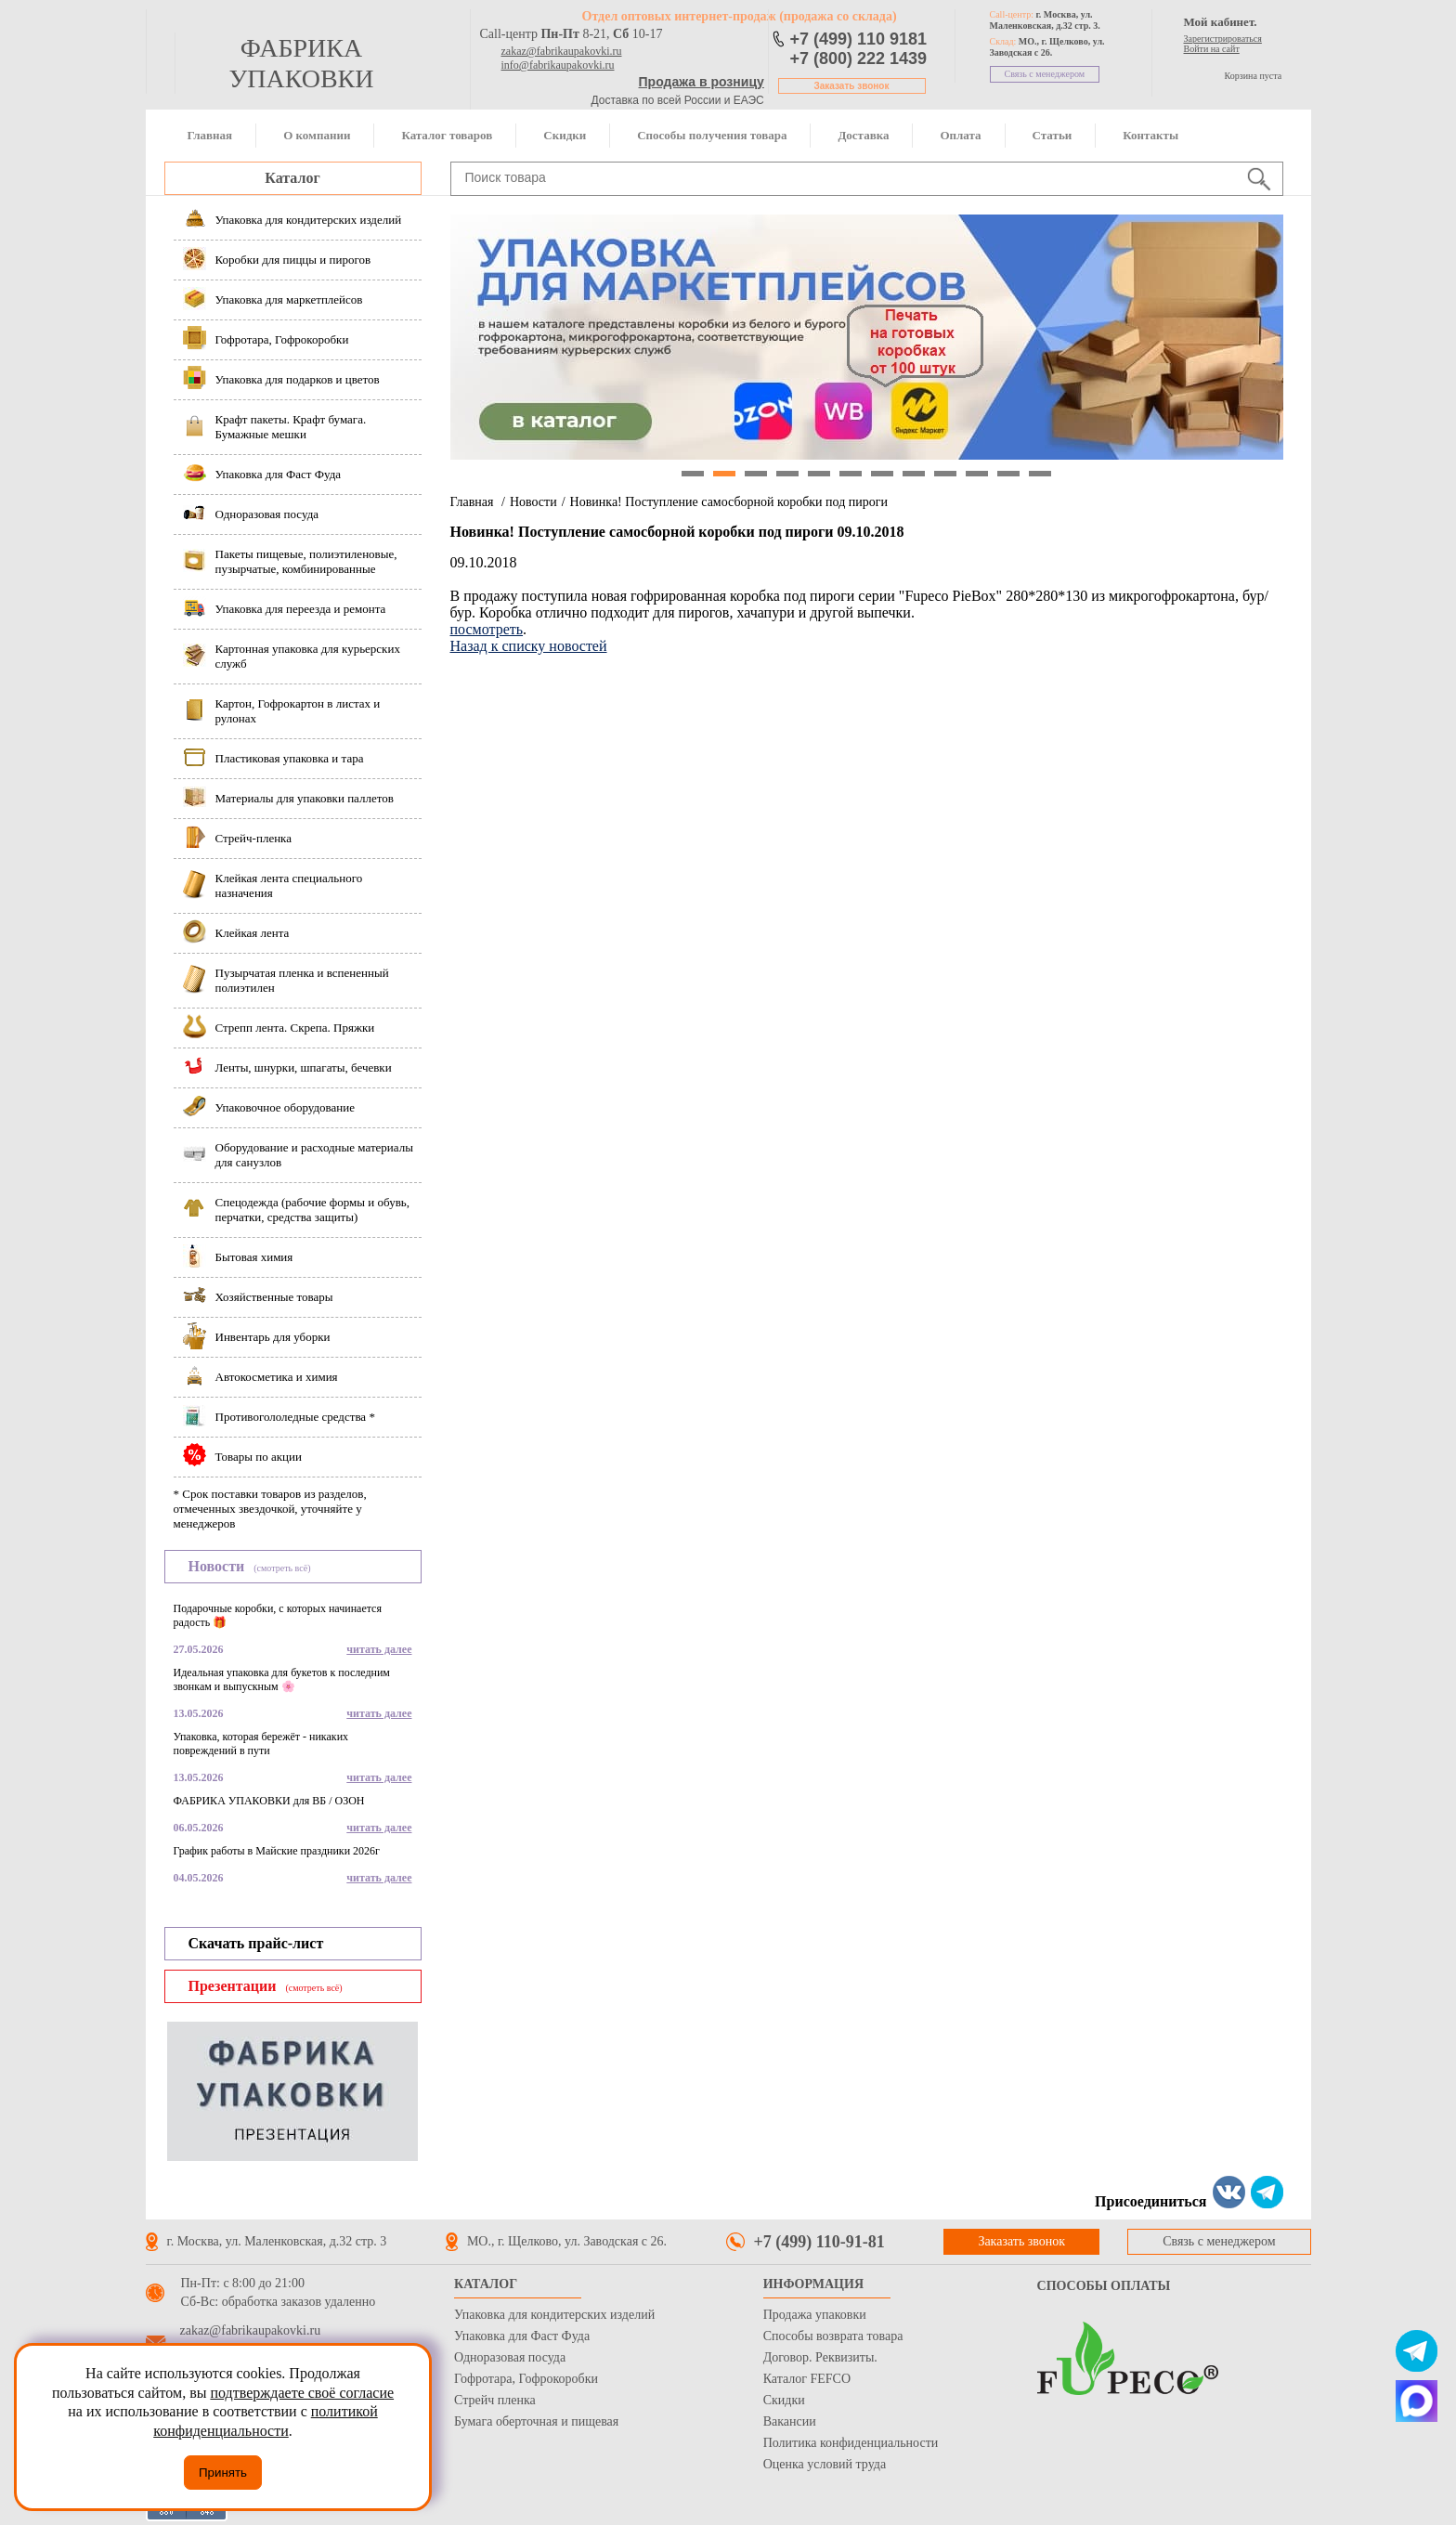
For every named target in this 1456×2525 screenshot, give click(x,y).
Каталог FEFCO (807, 2379)
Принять (223, 2472)
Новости (533, 502)
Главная (210, 135)
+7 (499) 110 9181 (859, 39)
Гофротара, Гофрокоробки (526, 2379)
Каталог (292, 178)
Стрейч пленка (495, 2400)
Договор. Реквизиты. (820, 2357)
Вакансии (789, 2421)
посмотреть (487, 629)
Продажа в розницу (701, 81)
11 (1008, 473)
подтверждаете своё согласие (302, 2393)
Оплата (960, 135)
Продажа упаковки (814, 2315)
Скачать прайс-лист (256, 1943)
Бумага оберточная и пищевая (536, 2421)
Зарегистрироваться (1223, 38)
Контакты (1150, 135)
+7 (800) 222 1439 (859, 58)
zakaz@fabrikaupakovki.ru (561, 51)
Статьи (1052, 135)
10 (977, 473)
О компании (316, 135)
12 (1040, 473)
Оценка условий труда (824, 2464)
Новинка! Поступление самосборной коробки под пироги (729, 502)
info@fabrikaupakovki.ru (558, 65)
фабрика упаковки (300, 63)
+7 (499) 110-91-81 (819, 2241)
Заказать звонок (852, 86)
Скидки (564, 135)
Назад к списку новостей (528, 646)
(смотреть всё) (282, 1568)
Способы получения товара (711, 135)
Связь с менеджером (1045, 74)
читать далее (378, 1649)
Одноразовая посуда (510, 2357)
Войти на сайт (1212, 49)
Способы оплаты (1104, 2286)
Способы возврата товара (833, 2336)
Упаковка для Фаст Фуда (522, 2336)
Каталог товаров (446, 135)
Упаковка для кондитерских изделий (554, 2315)
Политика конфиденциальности (851, 2443)
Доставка (863, 135)
